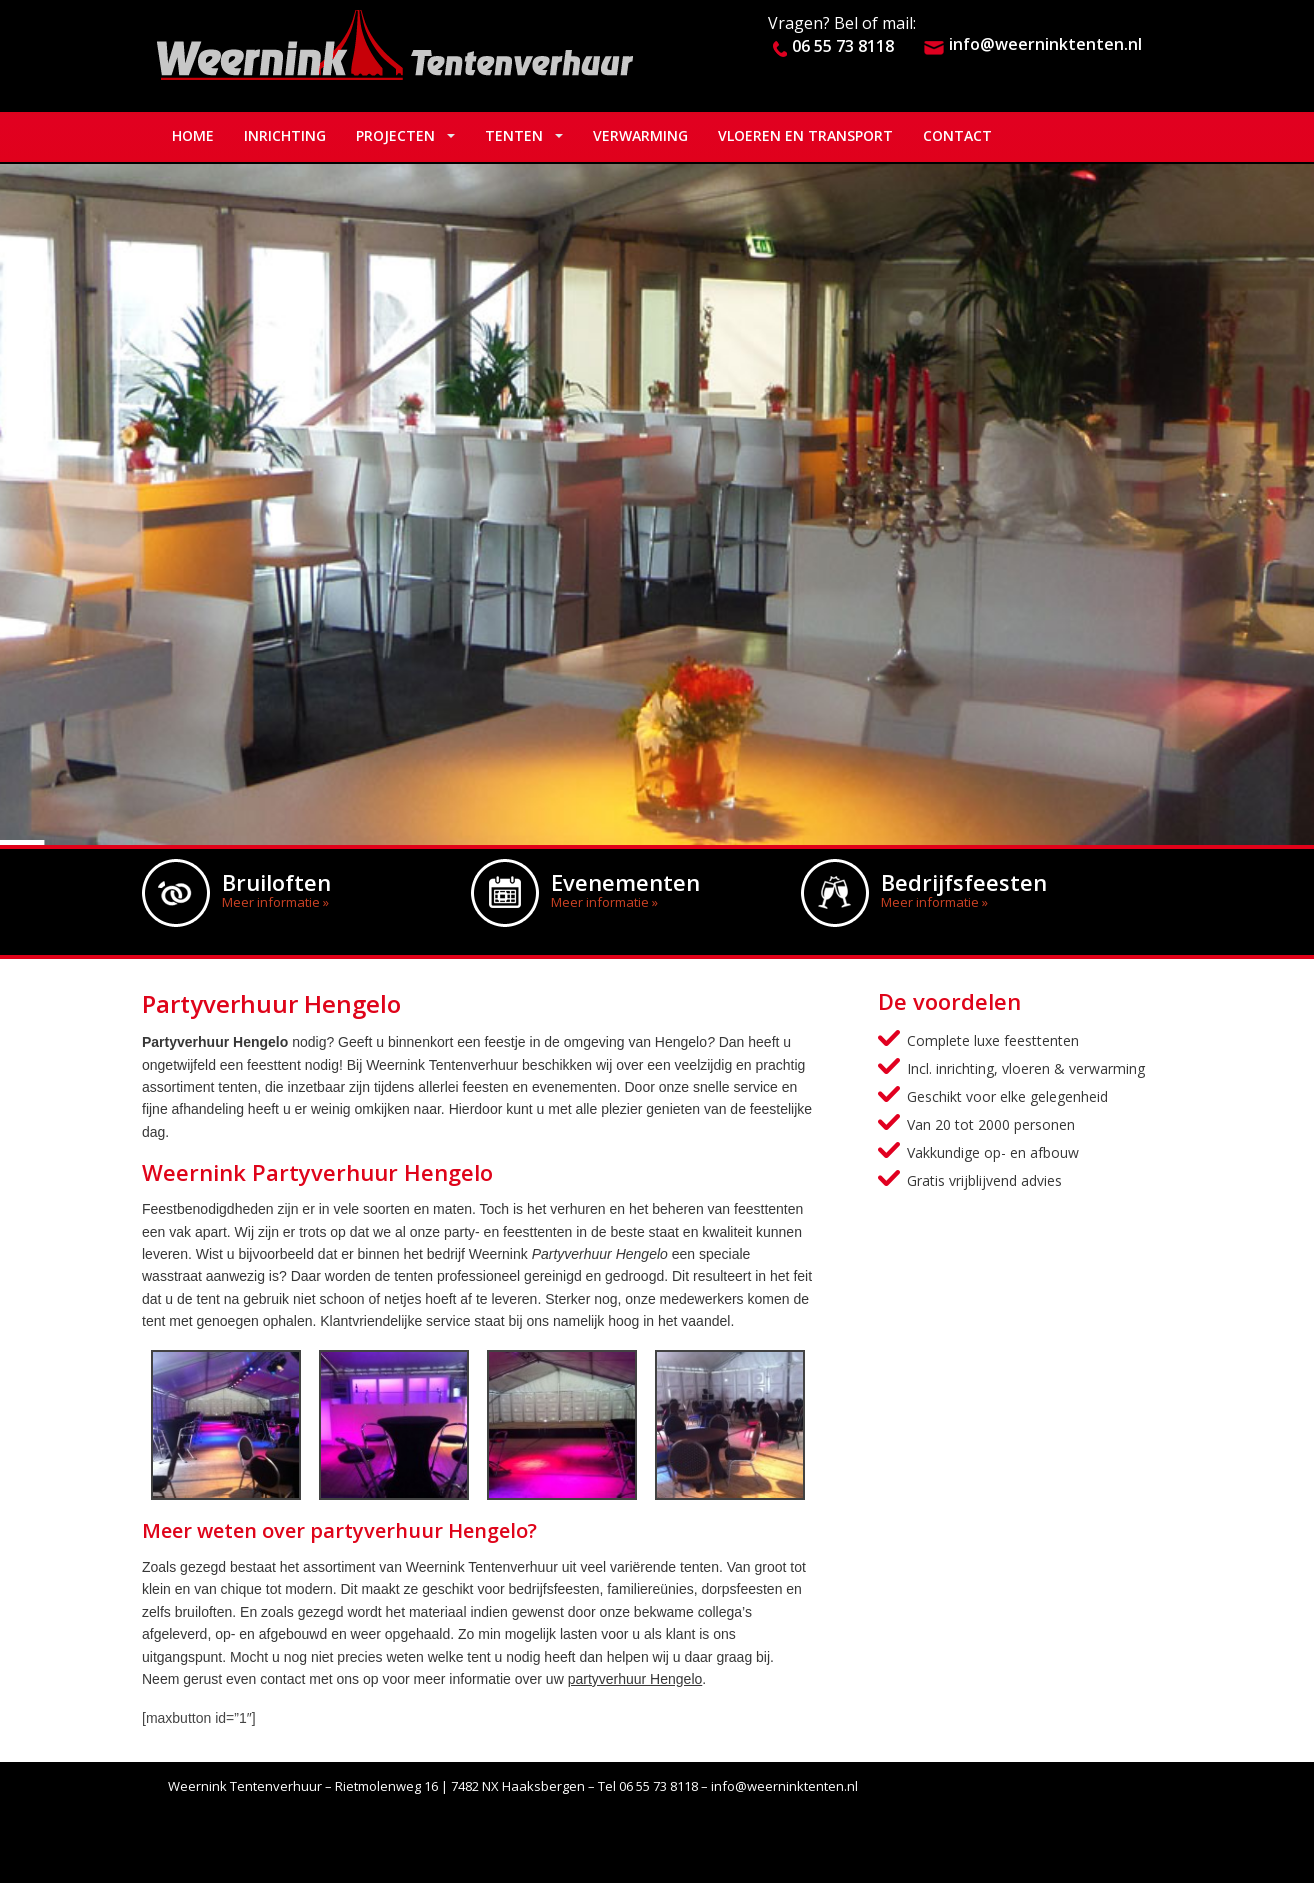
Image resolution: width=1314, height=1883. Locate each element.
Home (193, 135)
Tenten (514, 135)
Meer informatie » (275, 902)
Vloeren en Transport (805, 135)
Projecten (395, 135)
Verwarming (640, 135)
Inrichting (285, 135)
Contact (957, 135)
